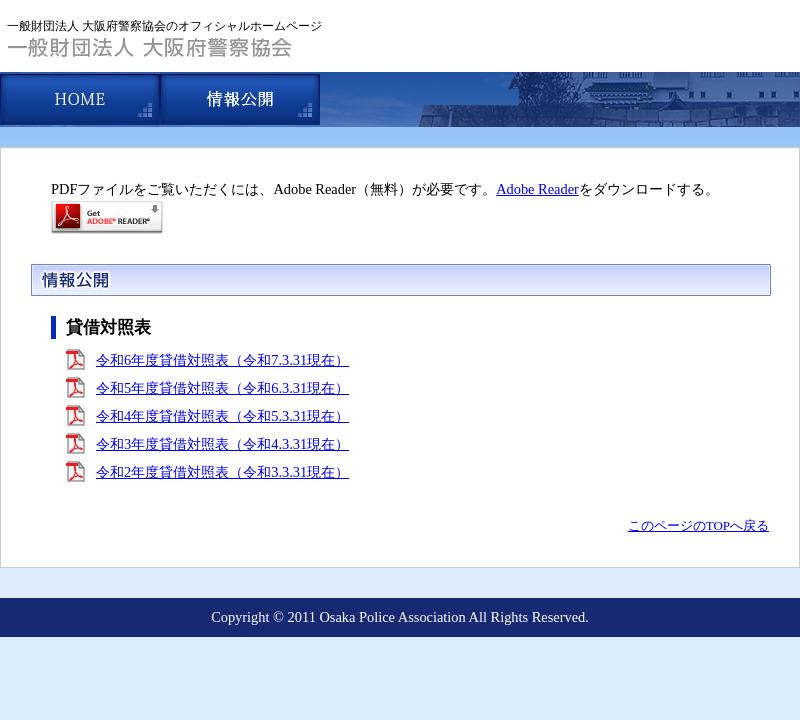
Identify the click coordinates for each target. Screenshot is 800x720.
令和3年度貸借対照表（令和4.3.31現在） (222, 444)
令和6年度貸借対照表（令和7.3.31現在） (222, 360)
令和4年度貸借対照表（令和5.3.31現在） (222, 416)
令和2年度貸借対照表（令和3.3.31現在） (222, 472)
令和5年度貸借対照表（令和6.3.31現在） (222, 388)
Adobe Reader (537, 189)
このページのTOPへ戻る (698, 525)
